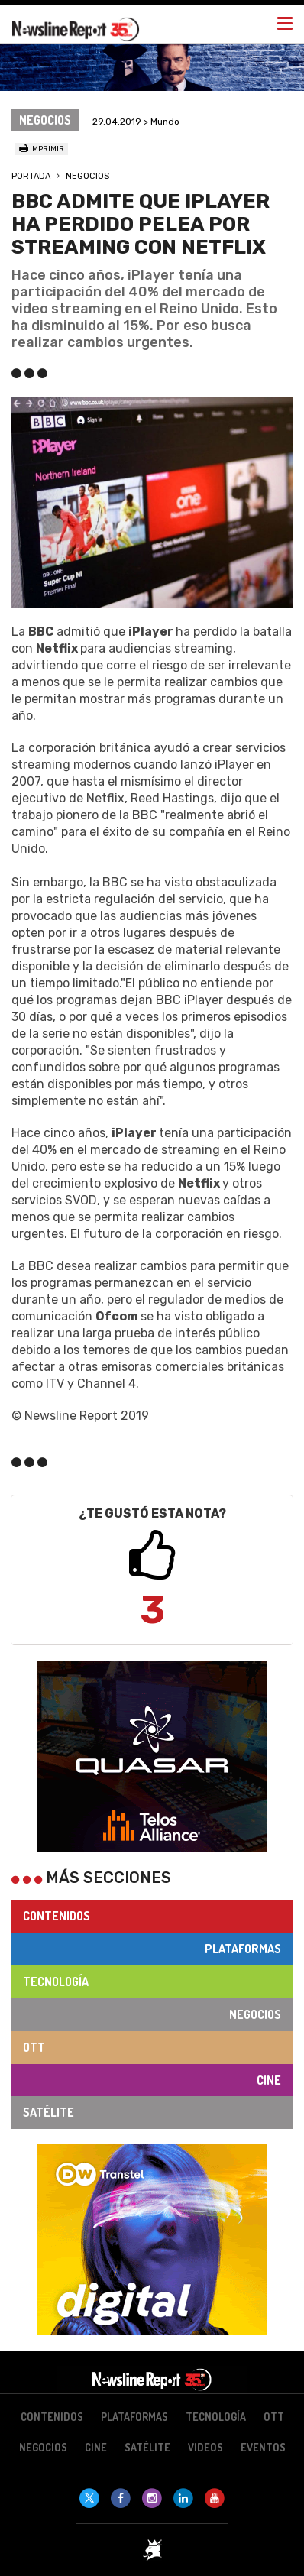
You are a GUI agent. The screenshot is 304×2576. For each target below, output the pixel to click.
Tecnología (56, 1981)
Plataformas (243, 1948)
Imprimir (41, 149)
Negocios (87, 176)
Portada (30, 176)
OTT (34, 2047)
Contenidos (56, 1915)
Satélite (48, 2112)
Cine (269, 2080)
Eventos (263, 2447)
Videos (205, 2447)
